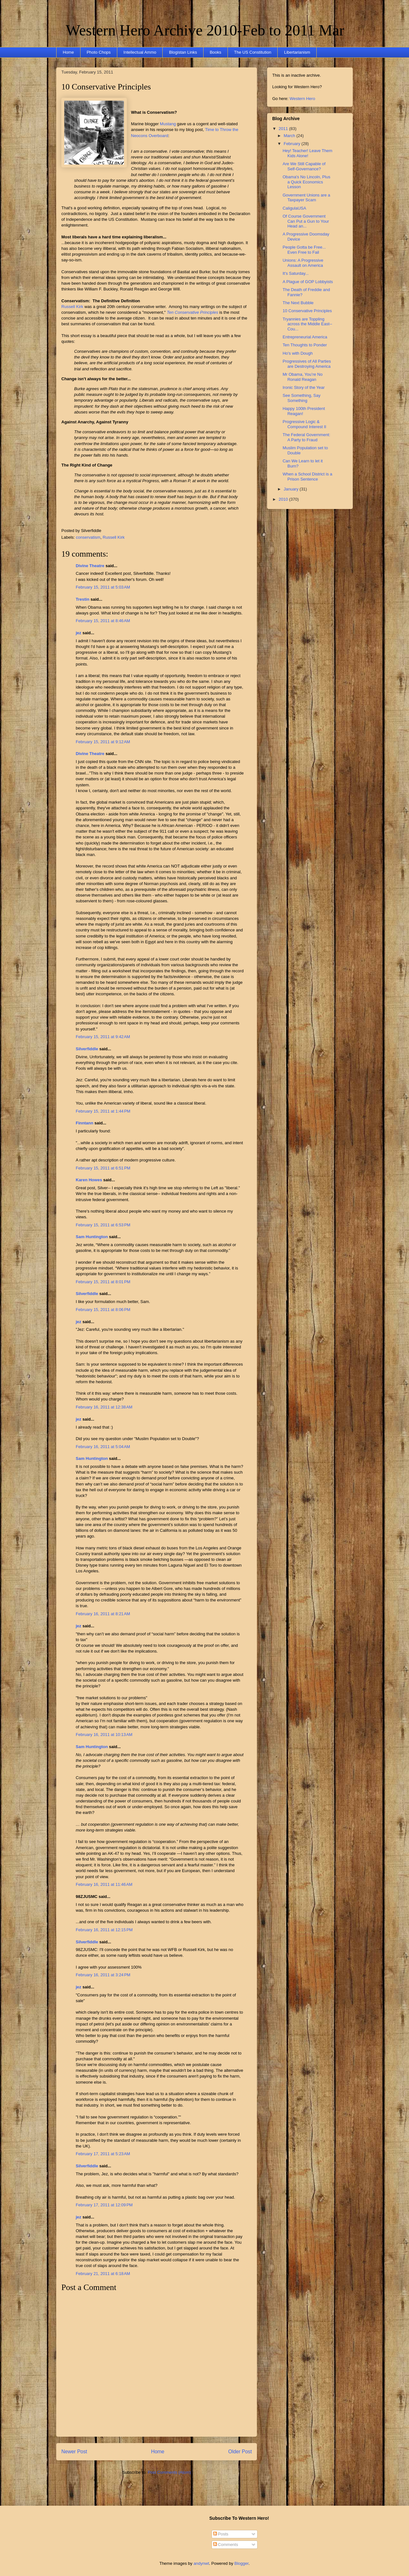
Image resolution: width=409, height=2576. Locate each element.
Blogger (242, 2563)
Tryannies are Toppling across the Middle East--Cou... (307, 324)
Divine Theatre (90, 565)
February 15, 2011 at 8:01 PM (103, 1281)
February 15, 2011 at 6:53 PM (103, 1224)
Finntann (84, 1123)
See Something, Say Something (301, 398)
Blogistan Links (183, 52)
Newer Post (74, 2451)
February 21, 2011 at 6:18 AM (103, 2273)
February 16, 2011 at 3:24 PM (103, 1974)
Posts (220, 2534)
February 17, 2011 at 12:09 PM (104, 2204)
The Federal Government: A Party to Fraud (306, 437)
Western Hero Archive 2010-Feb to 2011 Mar (205, 30)
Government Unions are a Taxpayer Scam (306, 198)
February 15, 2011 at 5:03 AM (103, 587)
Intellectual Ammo (139, 52)
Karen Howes (89, 1179)
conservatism (88, 537)
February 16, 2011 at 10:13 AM (104, 1734)
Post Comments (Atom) (169, 2472)
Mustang (168, 123)
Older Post (240, 2451)
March (290, 135)
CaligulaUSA (294, 208)
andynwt (201, 2563)
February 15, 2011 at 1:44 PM (103, 1111)
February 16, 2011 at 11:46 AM (104, 1884)
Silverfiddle (87, 1048)
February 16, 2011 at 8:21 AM (103, 1613)
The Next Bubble (297, 302)
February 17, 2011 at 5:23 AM (103, 2153)
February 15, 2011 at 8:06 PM (103, 1309)
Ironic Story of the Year (303, 387)
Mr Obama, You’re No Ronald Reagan (302, 377)
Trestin (82, 599)
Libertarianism (297, 52)
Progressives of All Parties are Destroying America (306, 364)
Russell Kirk (72, 306)
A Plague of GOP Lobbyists (307, 281)
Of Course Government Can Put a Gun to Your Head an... (305, 221)
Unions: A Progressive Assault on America (302, 263)
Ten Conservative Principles (192, 312)
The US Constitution (252, 52)
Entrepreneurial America (304, 337)
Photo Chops (99, 52)
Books (215, 52)
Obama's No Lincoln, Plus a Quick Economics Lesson (306, 181)
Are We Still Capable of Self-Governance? (303, 166)
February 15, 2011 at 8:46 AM (103, 620)
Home (68, 52)
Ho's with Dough (297, 353)
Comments (225, 2544)
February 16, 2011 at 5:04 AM (103, 1446)
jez (78, 632)
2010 (284, 499)
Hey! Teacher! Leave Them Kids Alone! (307, 153)
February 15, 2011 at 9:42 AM (103, 1036)
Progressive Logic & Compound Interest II (304, 424)
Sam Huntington (92, 1236)
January (292, 489)
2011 (284, 128)
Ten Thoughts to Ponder (304, 345)
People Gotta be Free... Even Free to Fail (304, 250)
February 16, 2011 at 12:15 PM (104, 1929)
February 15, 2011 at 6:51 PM (103, 1168)
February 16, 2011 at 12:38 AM (104, 1407)
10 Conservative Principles (106, 86)
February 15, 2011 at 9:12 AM (103, 741)
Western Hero (302, 98)
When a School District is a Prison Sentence (307, 477)
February (293, 143)
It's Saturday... (295, 273)
